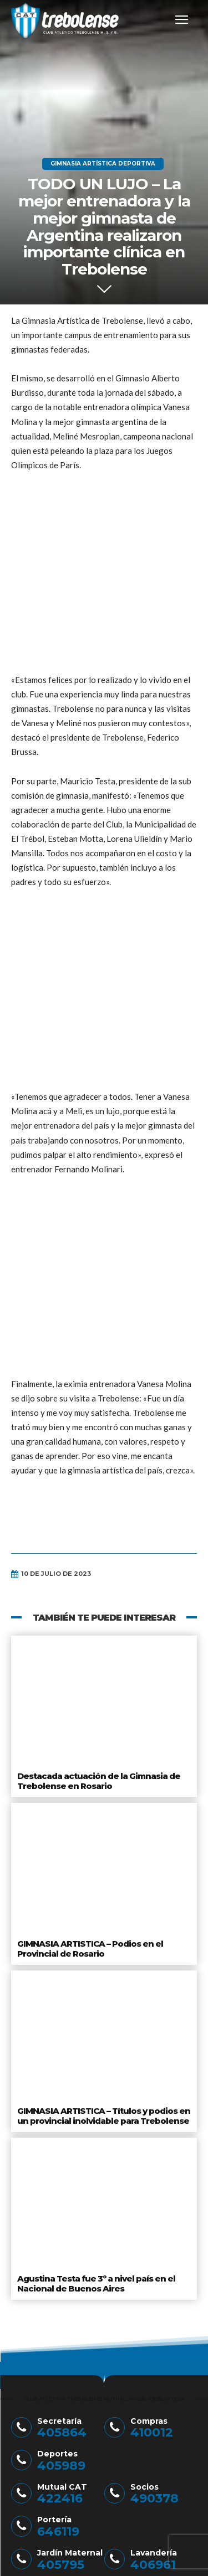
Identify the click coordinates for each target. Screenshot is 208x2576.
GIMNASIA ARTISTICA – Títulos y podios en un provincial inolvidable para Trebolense (103, 1810)
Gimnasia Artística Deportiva (103, 164)
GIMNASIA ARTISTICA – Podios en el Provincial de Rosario (90, 1642)
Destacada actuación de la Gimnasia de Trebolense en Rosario (98, 1475)
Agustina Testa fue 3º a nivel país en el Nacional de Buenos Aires (96, 1977)
